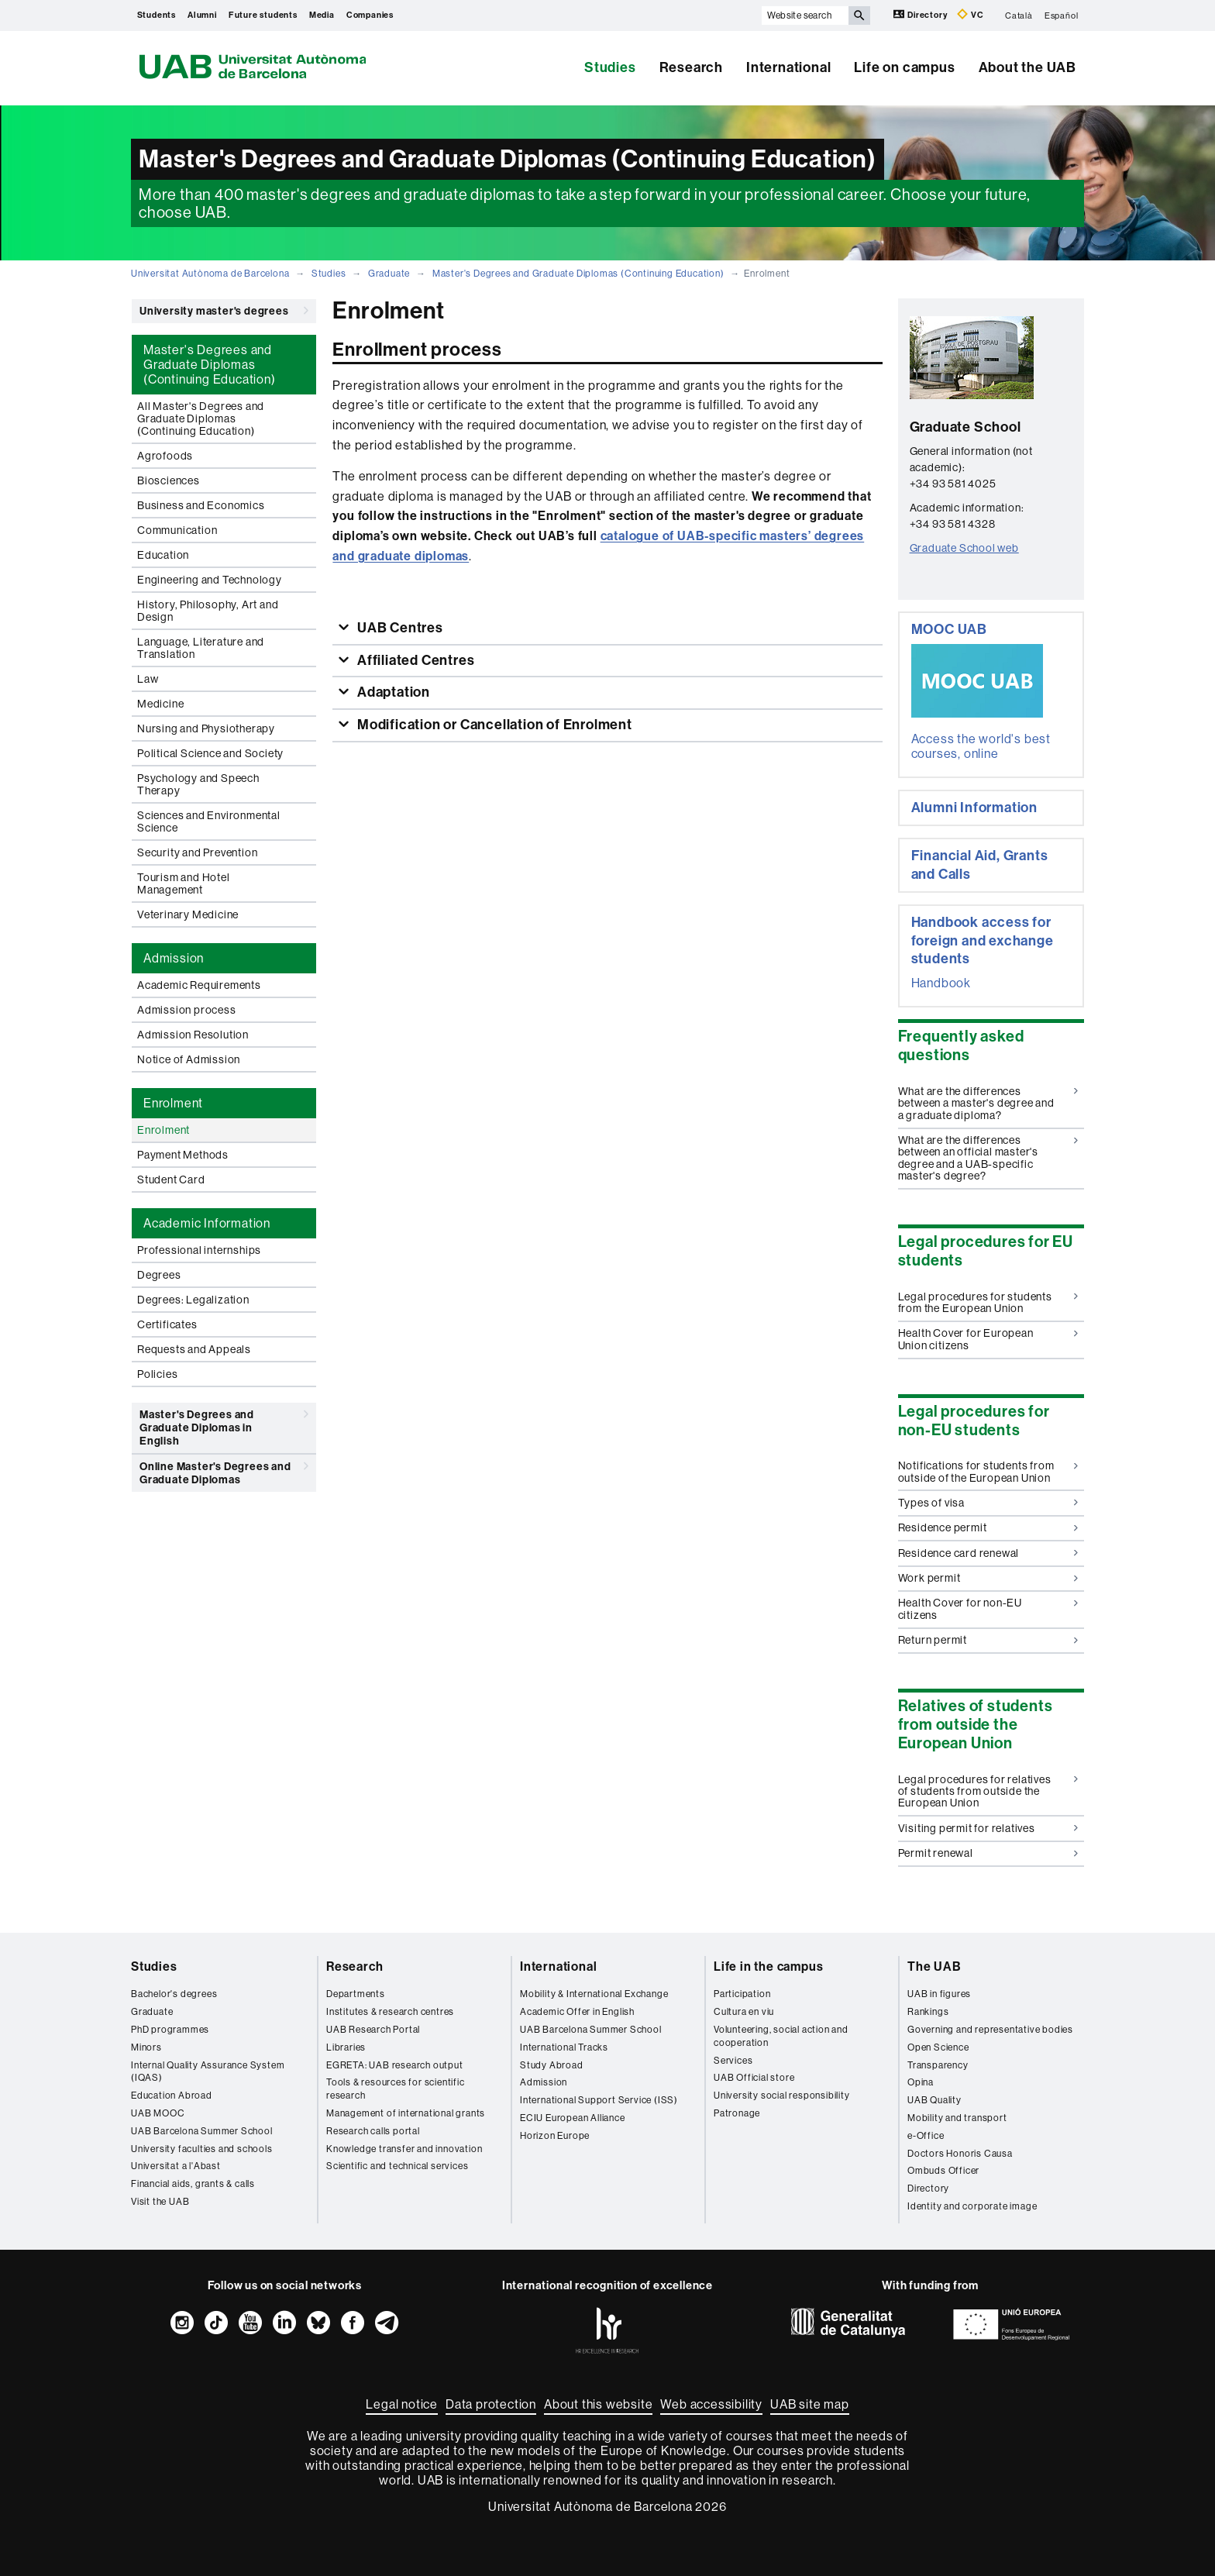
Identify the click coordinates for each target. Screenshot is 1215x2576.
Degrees (159, 1275)
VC (970, 14)
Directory (921, 14)
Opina (920, 2082)
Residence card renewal (988, 1553)
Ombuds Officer (943, 2170)
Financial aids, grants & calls (193, 2183)
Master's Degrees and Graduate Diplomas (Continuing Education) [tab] (209, 365)
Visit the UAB (160, 2201)
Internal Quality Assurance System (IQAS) (207, 2072)
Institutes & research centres (390, 2011)
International (788, 67)
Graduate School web (964, 548)
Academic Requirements (199, 985)
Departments (355, 1994)
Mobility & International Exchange (594, 1994)
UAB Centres (398, 627)
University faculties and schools (202, 2149)
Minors (146, 2047)
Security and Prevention (197, 852)
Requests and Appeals (194, 1349)
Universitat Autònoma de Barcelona (210, 273)
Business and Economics (201, 505)
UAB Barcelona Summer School (202, 2131)
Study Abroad (551, 2065)
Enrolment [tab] (173, 1103)
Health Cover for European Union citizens (988, 1339)
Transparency (938, 2065)
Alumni (202, 15)
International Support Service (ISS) (599, 2100)
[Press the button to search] (859, 15)
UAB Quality (934, 2100)
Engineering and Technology (209, 579)
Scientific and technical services (397, 2166)
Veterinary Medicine (188, 914)
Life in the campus (768, 1966)
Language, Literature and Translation (200, 647)
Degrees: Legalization (193, 1299)
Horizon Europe (555, 2135)
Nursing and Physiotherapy (206, 728)
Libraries (346, 2047)
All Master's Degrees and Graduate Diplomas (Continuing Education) (200, 418)
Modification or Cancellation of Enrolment (493, 724)
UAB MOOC (157, 2113)
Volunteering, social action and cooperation (781, 2036)
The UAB (934, 1966)
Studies (610, 67)
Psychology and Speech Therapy (198, 784)
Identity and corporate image (972, 2206)
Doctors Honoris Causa (960, 2153)
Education (163, 555)
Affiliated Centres (414, 660)
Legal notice (402, 2404)
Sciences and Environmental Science (209, 821)
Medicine (160, 703)
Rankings (927, 2011)
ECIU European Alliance (572, 2118)
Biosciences (168, 480)
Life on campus (904, 67)
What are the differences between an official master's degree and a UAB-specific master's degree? (988, 1158)
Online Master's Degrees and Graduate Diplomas (223, 1470)
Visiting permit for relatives (988, 1828)
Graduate (389, 273)
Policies (157, 1374)
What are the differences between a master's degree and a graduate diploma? (988, 1103)
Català (1019, 15)
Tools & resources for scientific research (395, 2089)
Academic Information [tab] (206, 1223)
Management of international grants (405, 2113)
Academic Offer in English (577, 2011)
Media (322, 15)
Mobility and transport (957, 2118)
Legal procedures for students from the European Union (988, 1302)
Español (1062, 15)
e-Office (925, 2135)
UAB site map (809, 2404)
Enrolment (163, 1130)
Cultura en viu (744, 2011)
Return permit (988, 1640)
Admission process (186, 1010)
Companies (370, 15)
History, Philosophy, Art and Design (207, 610)
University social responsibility (782, 2095)
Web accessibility (711, 2404)
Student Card (171, 1179)
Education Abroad (171, 2095)
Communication (177, 530)
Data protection (491, 2404)
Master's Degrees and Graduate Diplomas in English (223, 1425)
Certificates (167, 1324)
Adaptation (392, 692)
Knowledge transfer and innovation (404, 2149)
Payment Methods (183, 1155)
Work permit (988, 1578)
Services (733, 2060)
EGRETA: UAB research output (394, 2065)
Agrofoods (165, 455)
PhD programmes (170, 2029)
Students (156, 15)
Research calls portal (373, 2131)
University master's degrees (223, 310)
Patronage (737, 2113)
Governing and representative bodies (990, 2029)
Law (147, 679)
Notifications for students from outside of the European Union (988, 1471)
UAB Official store (754, 2077)
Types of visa (988, 1502)
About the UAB (1027, 67)
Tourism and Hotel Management (183, 883)
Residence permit (988, 1527)
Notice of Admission (188, 1059)
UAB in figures (939, 1994)
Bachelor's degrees (174, 1994)
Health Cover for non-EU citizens (988, 1608)
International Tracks (564, 2047)
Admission (543, 2082)
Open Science (938, 2047)
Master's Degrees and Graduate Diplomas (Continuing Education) (578, 273)
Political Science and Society (210, 753)
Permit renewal (988, 1853)
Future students (263, 15)
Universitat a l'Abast (176, 2166)
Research (691, 67)
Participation (742, 1994)
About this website (598, 2404)
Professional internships (199, 1250)
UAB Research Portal (373, 2029)
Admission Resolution (193, 1034)
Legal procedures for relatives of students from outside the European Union (988, 1791)
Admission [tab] (173, 958)
